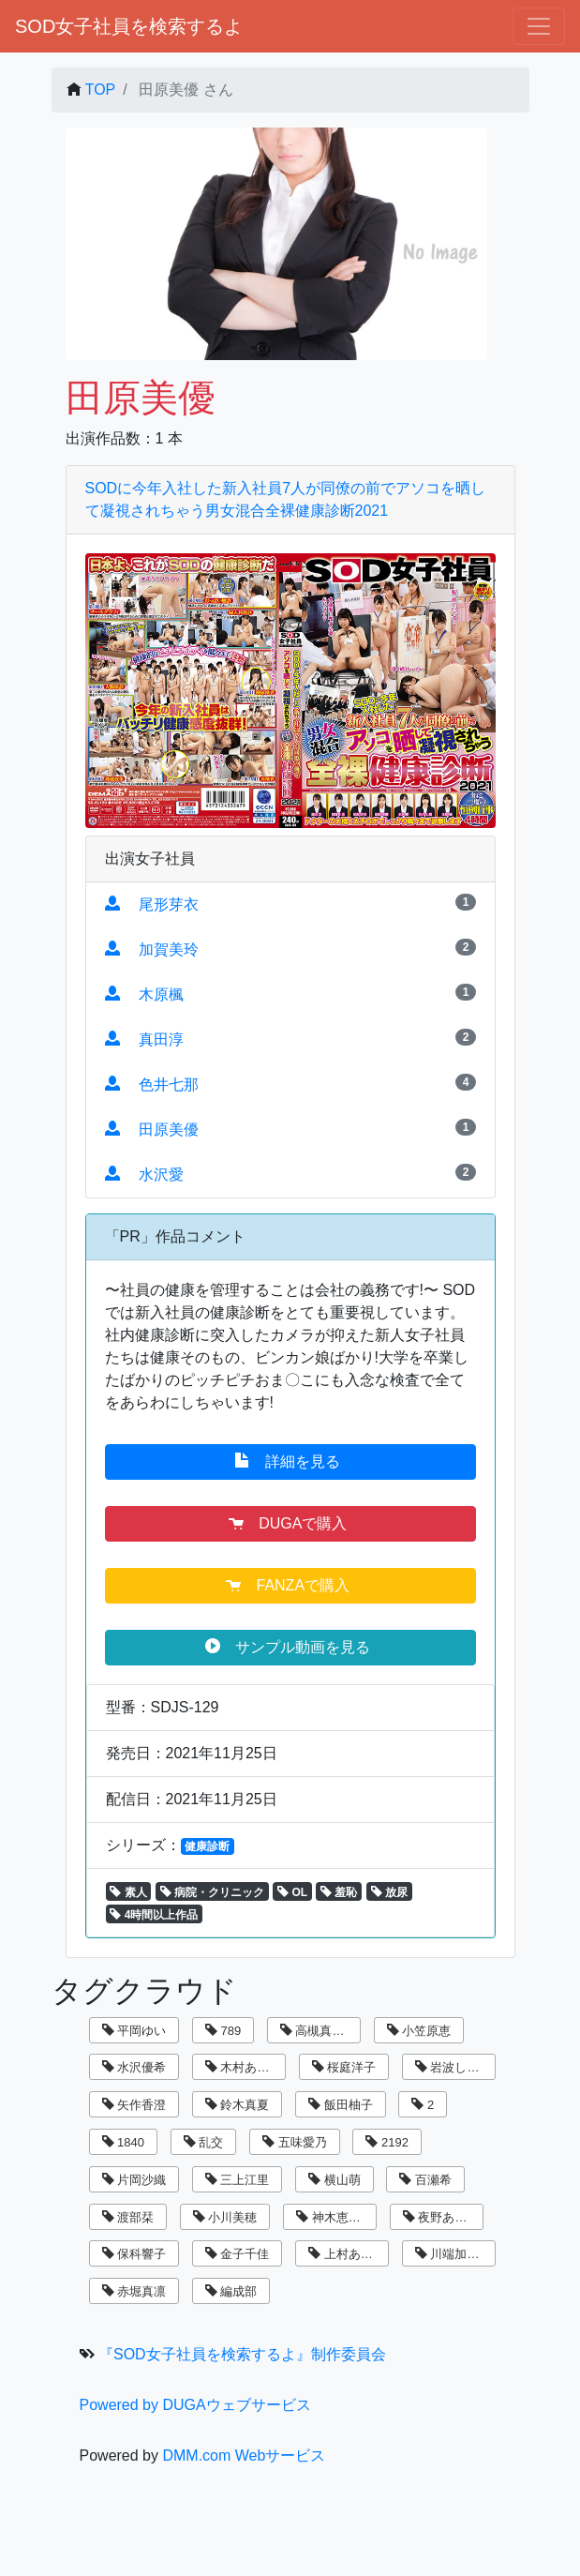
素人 (128, 1892)
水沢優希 (134, 2067)
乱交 (204, 2142)
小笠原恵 (419, 2031)
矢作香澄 (134, 2105)
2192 (387, 2142)
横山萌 (334, 2180)
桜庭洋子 (344, 2067)
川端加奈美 (453, 2254)
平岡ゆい (134, 2031)
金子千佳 (237, 2254)
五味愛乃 (294, 2142)
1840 (123, 2142)
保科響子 (134, 2254)
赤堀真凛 (134, 2291)
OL (292, 1892)
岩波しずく (453, 2067)
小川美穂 (225, 2217)
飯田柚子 (340, 2105)
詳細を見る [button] (289, 1461)
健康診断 (207, 1846)
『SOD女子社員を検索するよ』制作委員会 (242, 2354)
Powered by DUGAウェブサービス (195, 2405)
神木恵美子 (334, 2217)
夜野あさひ (441, 2217)
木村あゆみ (243, 2067)
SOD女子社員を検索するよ (129, 26)
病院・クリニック (212, 1892)
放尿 (389, 1892)
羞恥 (338, 1892)
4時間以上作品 (154, 1914)
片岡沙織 (134, 2180)
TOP (100, 90)
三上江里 (237, 2180)
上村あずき (346, 2254)
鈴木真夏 (237, 2105)
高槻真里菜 (318, 2031)
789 (223, 2031)
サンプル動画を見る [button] (289, 1646)
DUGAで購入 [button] (290, 1522)
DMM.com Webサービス (243, 2455)
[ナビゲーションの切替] (539, 26)
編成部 (231, 2291)
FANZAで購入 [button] (289, 1584)
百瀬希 (425, 2180)
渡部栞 (128, 2217)
